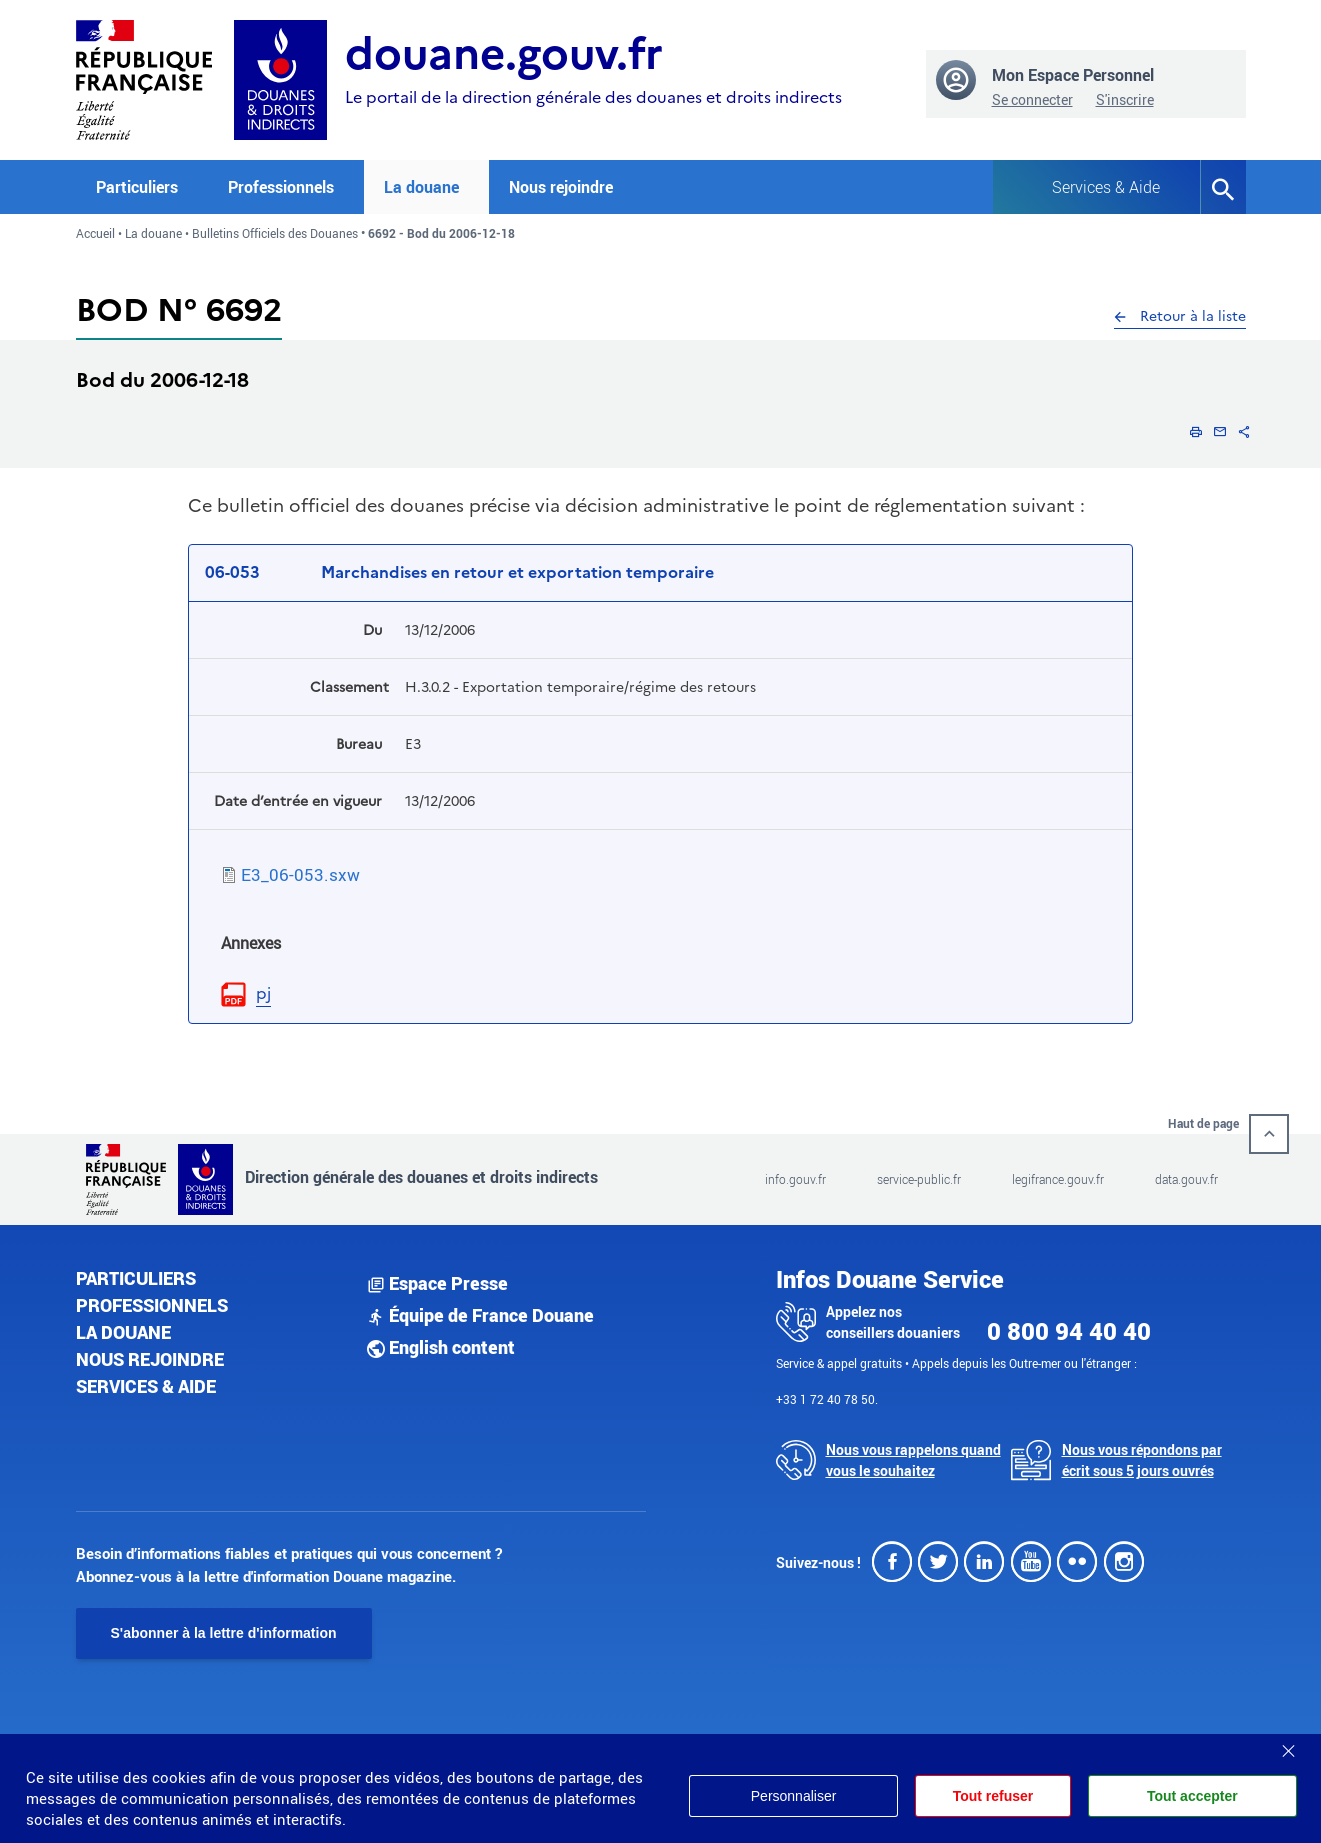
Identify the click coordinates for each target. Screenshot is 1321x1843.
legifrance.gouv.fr (1058, 1179)
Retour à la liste (1180, 316)
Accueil (95, 233)
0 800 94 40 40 (1069, 1331)
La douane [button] (421, 187)
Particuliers (136, 1278)
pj (263, 993)
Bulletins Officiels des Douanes (275, 233)
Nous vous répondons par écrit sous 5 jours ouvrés (1142, 1460)
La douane (153, 233)
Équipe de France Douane (480, 1315)
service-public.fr (919, 1179)
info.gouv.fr (795, 1179)
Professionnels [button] (281, 187)
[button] (1196, 431)
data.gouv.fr (1186, 1179)
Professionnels (152, 1305)
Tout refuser (991, 1796)
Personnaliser (791, 1796)
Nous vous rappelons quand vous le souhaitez (913, 1460)
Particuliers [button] (137, 187)
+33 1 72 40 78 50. (827, 1399)
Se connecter (1032, 99)
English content (441, 1347)
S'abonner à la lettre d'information (224, 1633)
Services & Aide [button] (1106, 187)
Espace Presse (437, 1283)
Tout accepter (1192, 1796)
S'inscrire (1125, 99)
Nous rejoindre (561, 187)
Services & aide (146, 1386)
